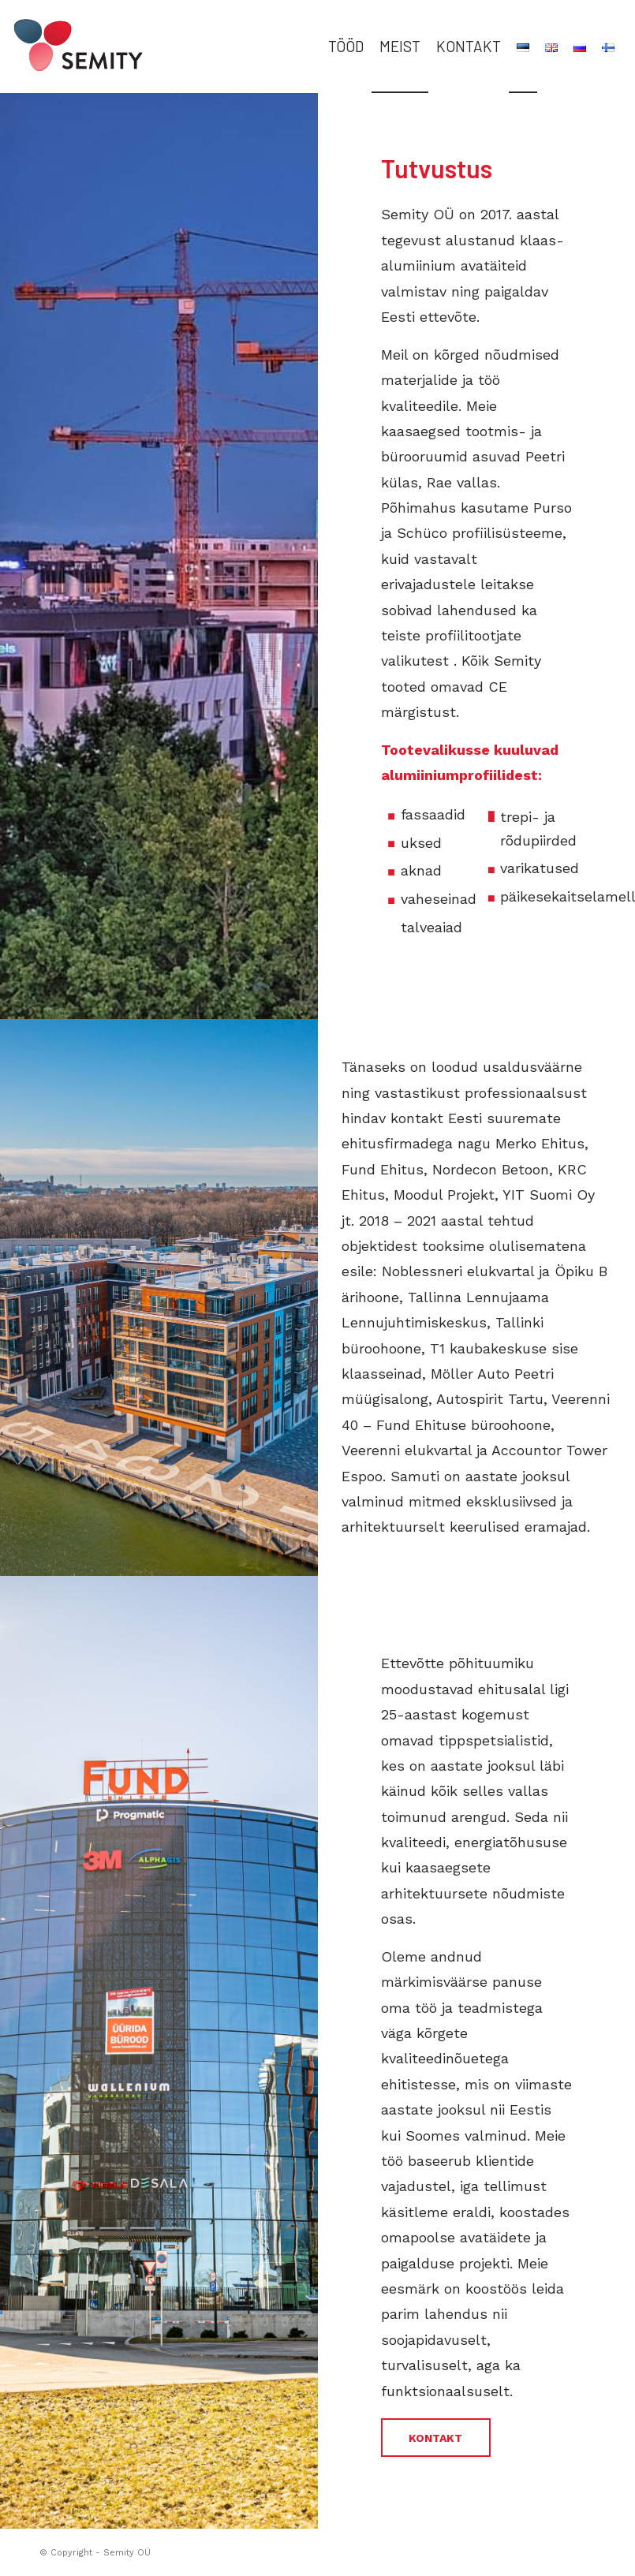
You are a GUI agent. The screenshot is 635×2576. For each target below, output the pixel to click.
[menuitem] (346, 46)
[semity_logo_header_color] (96, 46)
